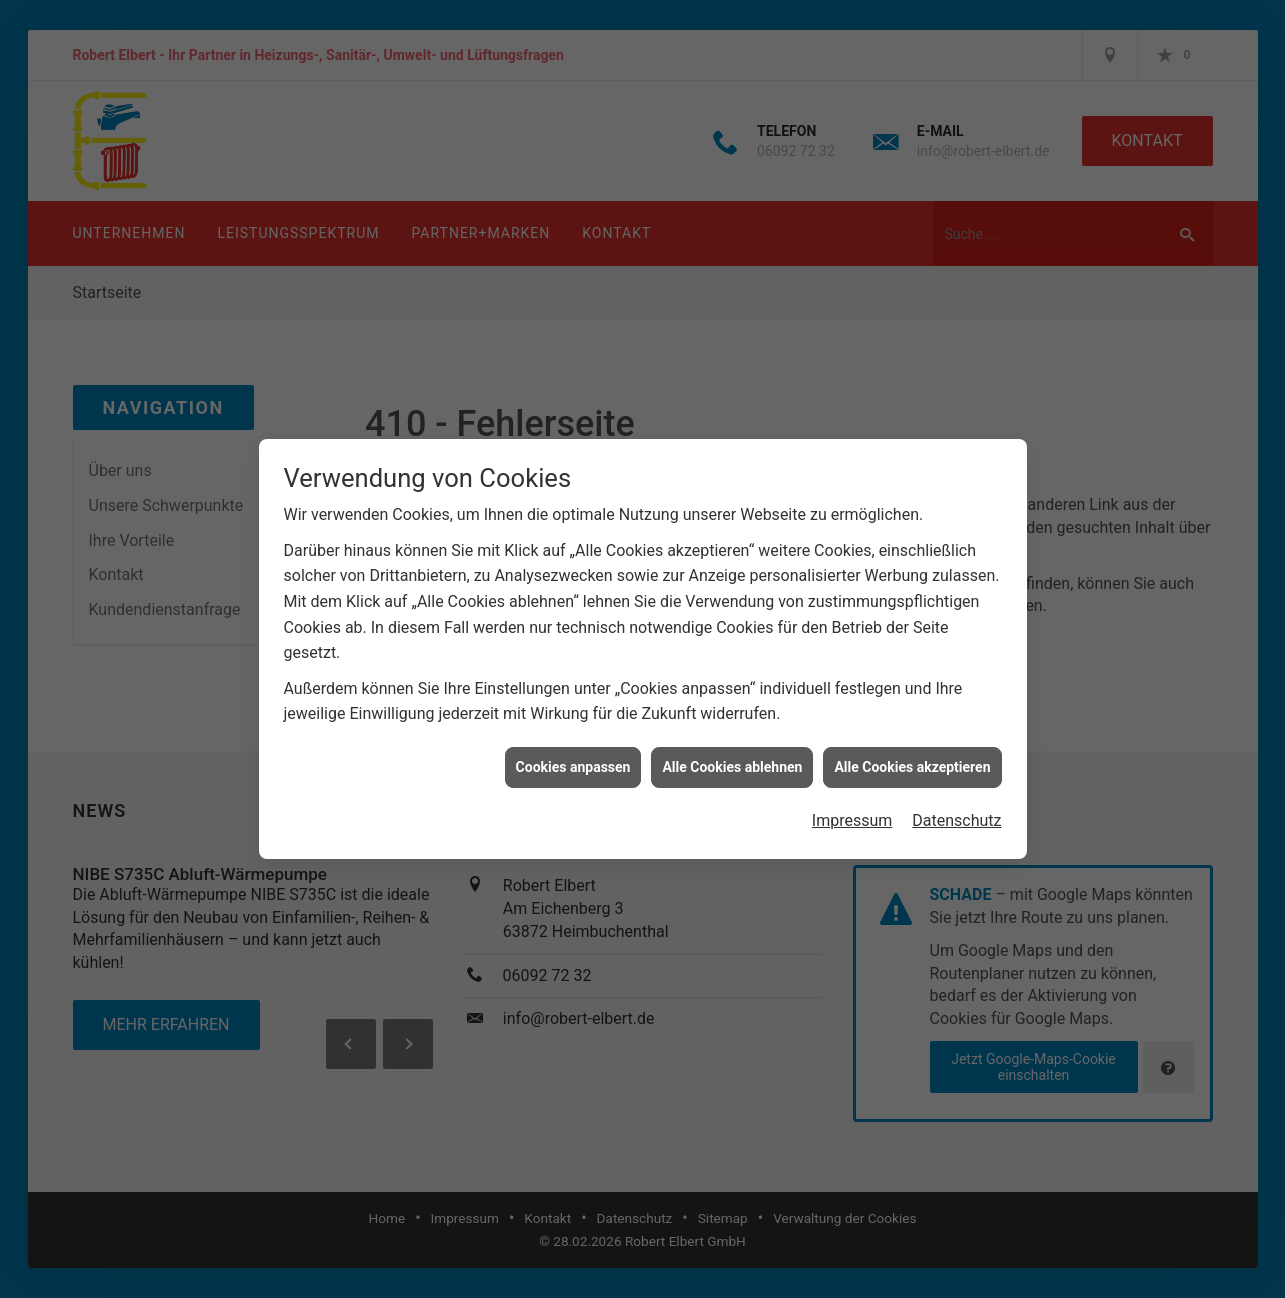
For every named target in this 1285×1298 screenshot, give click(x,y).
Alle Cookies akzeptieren (912, 745)
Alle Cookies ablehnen (732, 745)
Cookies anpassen (573, 745)
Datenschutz (956, 799)
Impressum (852, 799)
